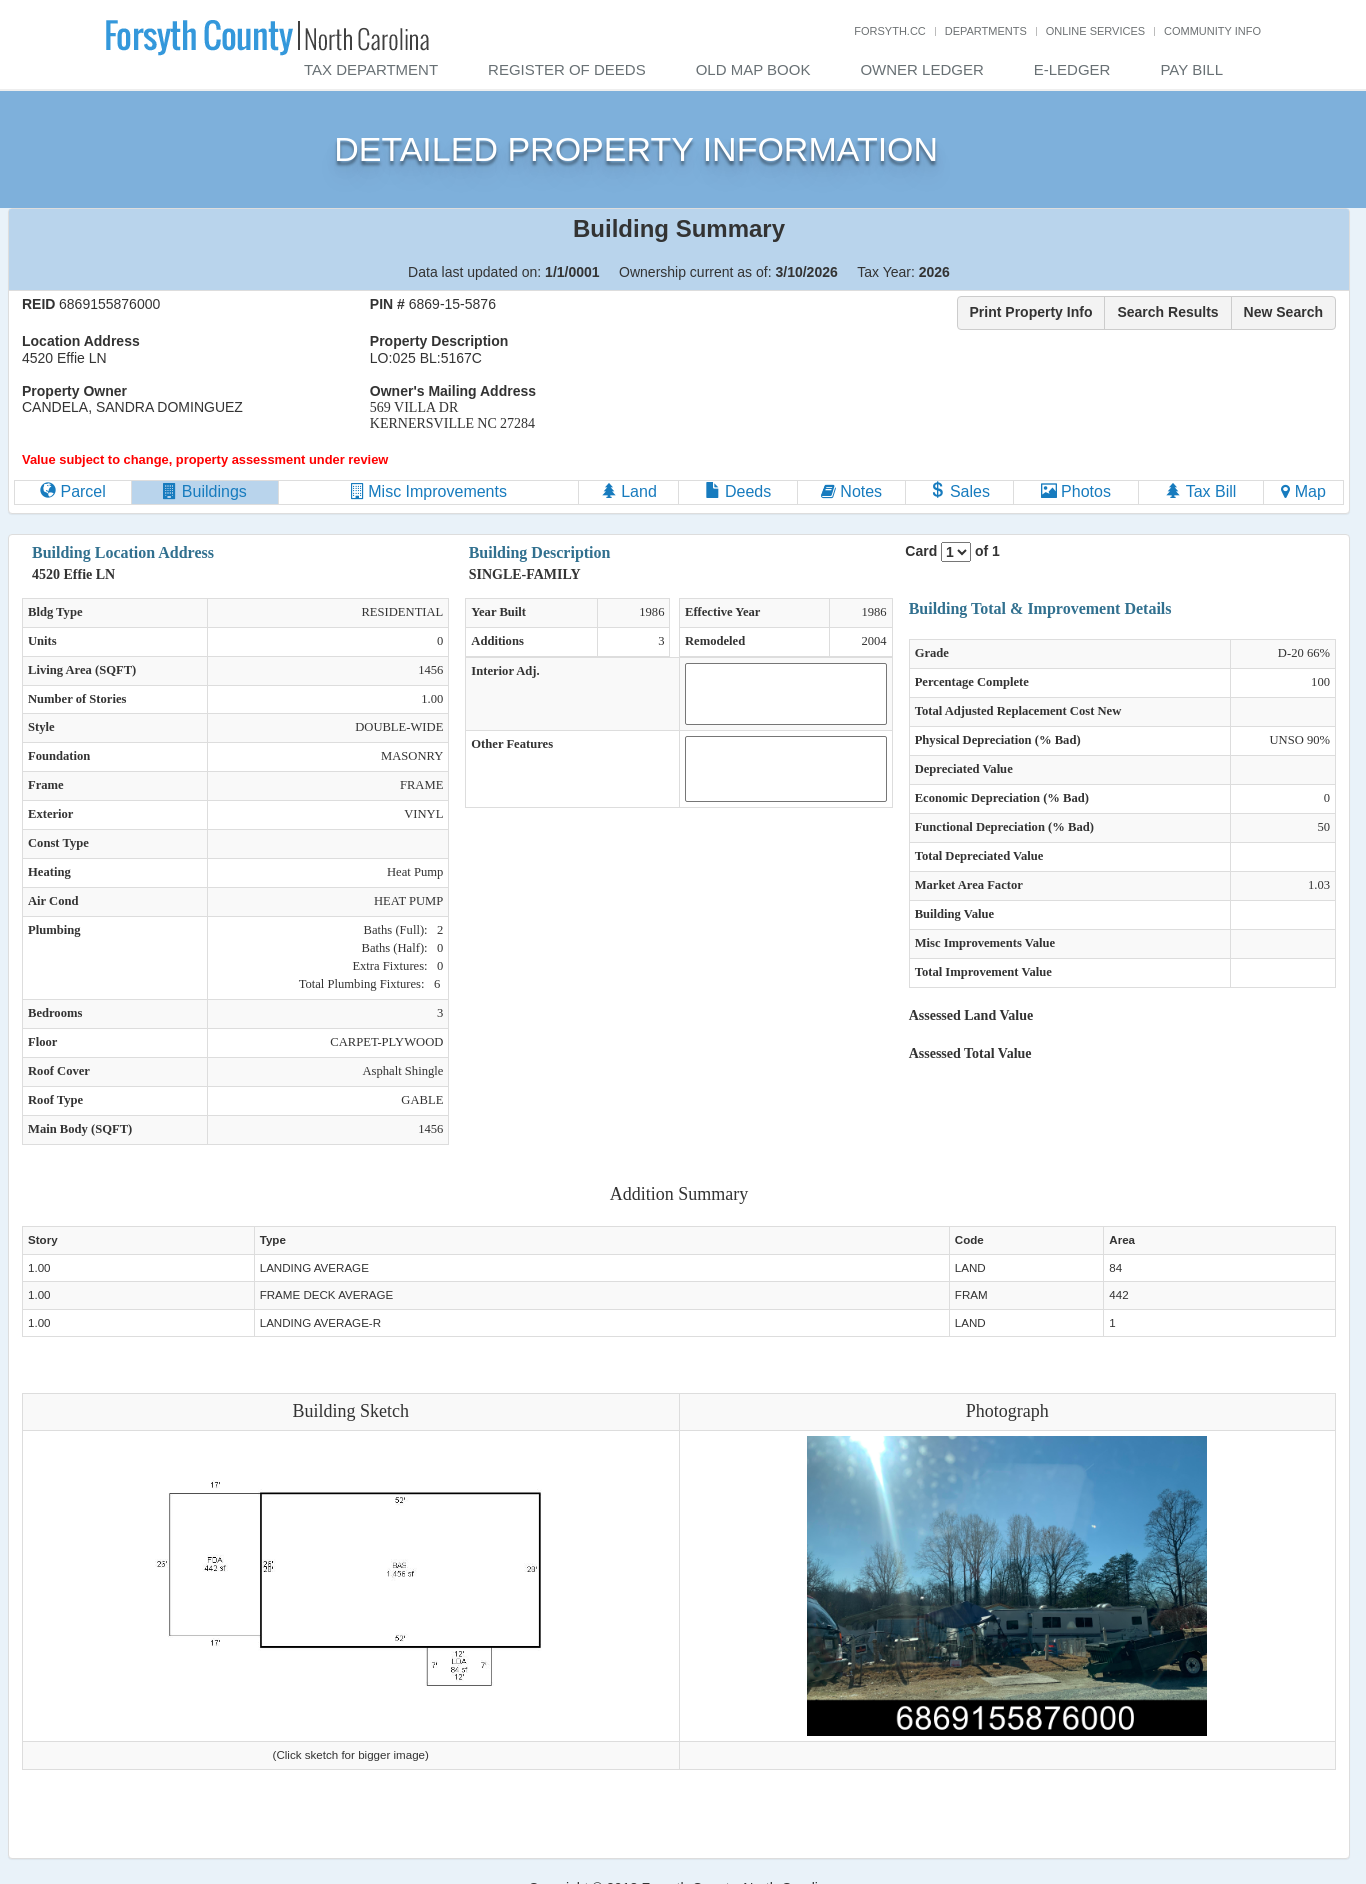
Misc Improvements (429, 491)
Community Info (1212, 31)
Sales (959, 491)
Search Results (1167, 312)
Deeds (738, 491)
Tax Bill (1200, 491)
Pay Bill (1191, 69)
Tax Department (371, 69)
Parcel (73, 491)
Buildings (204, 491)
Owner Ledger (921, 69)
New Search (1283, 312)
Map (1303, 491)
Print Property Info (1031, 312)
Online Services (1095, 31)
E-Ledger (1072, 69)
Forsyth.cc (890, 31)
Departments (986, 31)
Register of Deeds (567, 69)
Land (629, 491)
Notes (851, 491)
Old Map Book (753, 69)
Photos (1076, 491)
